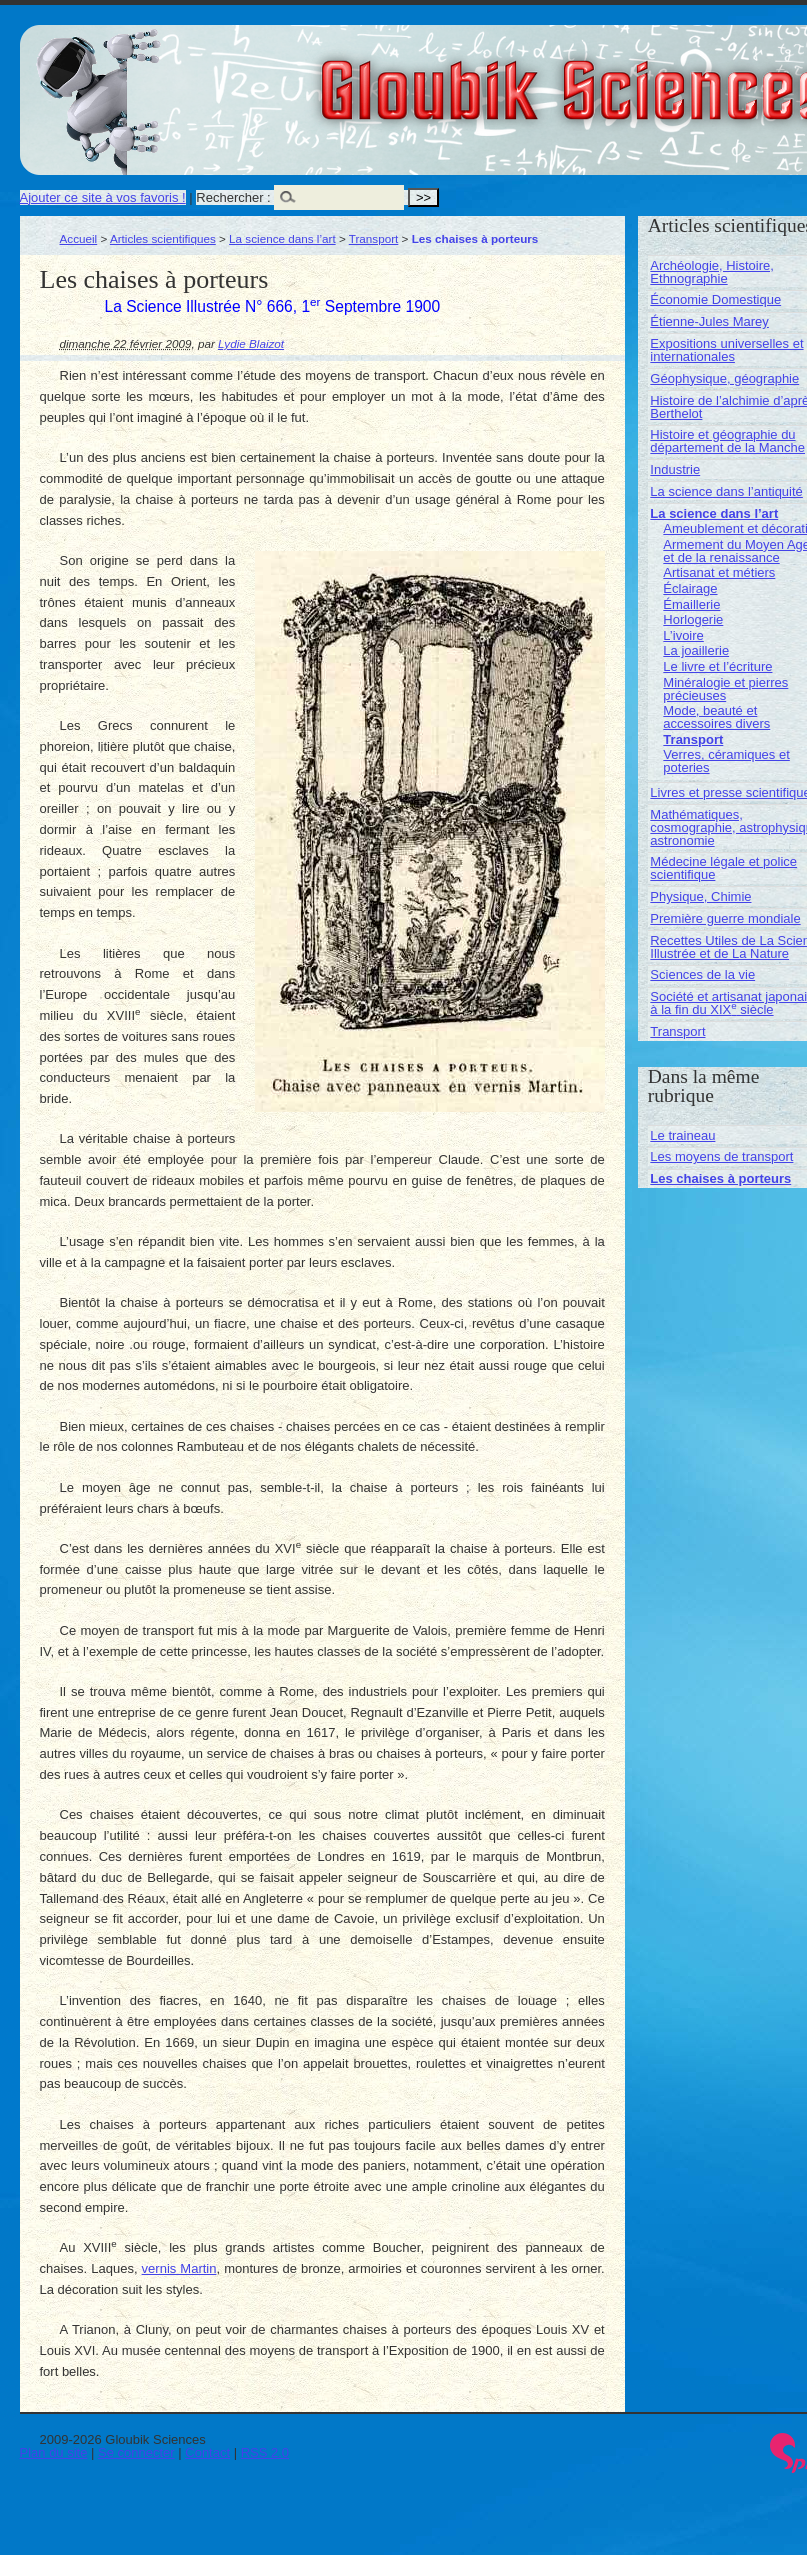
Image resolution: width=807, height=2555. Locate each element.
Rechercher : (233, 197)
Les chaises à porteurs (720, 1178)
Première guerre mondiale (725, 918)
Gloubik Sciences (688, 78)
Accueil (79, 238)
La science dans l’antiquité (726, 491)
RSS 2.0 (265, 2452)
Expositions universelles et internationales (726, 350)
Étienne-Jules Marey (709, 321)
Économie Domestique (715, 299)
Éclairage (690, 588)
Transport (374, 238)
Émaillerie (691, 604)
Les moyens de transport (721, 1156)
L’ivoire (683, 635)
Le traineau (682, 1135)
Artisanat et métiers (719, 572)
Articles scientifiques (163, 238)
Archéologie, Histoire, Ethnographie (712, 272)
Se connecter (136, 2452)
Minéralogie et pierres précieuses (725, 689)
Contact (207, 2452)
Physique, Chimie (700, 896)
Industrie (675, 469)
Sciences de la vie (702, 974)
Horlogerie (693, 619)
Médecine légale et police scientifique (723, 868)
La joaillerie (696, 650)
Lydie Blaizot (251, 343)
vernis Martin (179, 2268)
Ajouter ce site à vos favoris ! (103, 197)
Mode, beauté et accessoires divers (716, 717)
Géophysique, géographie (724, 378)
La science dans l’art (282, 238)
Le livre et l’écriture (717, 666)
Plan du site (54, 2452)
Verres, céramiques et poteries (726, 761)
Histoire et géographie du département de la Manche (727, 441)
